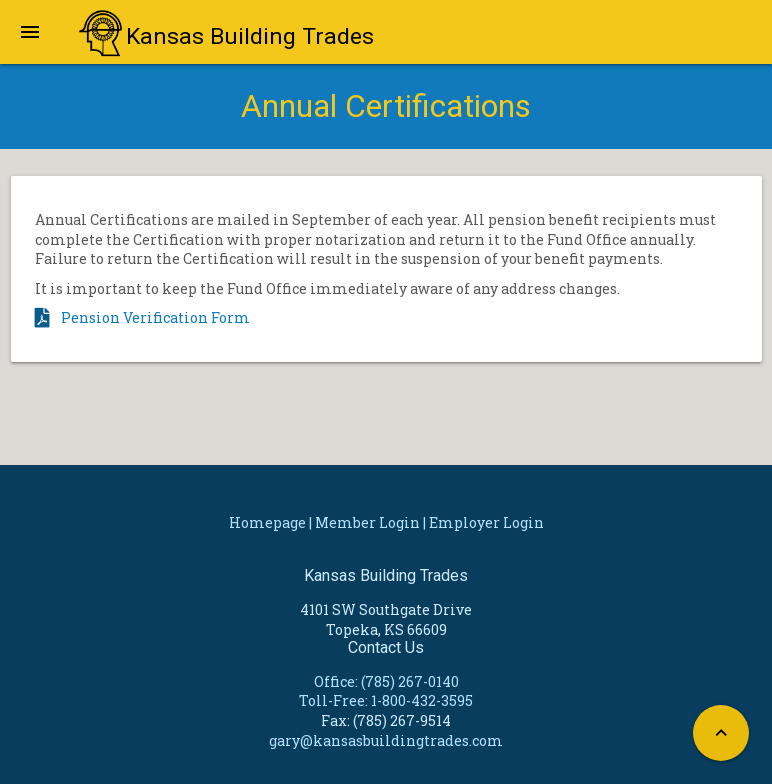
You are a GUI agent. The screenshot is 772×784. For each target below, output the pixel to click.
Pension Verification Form (155, 317)
